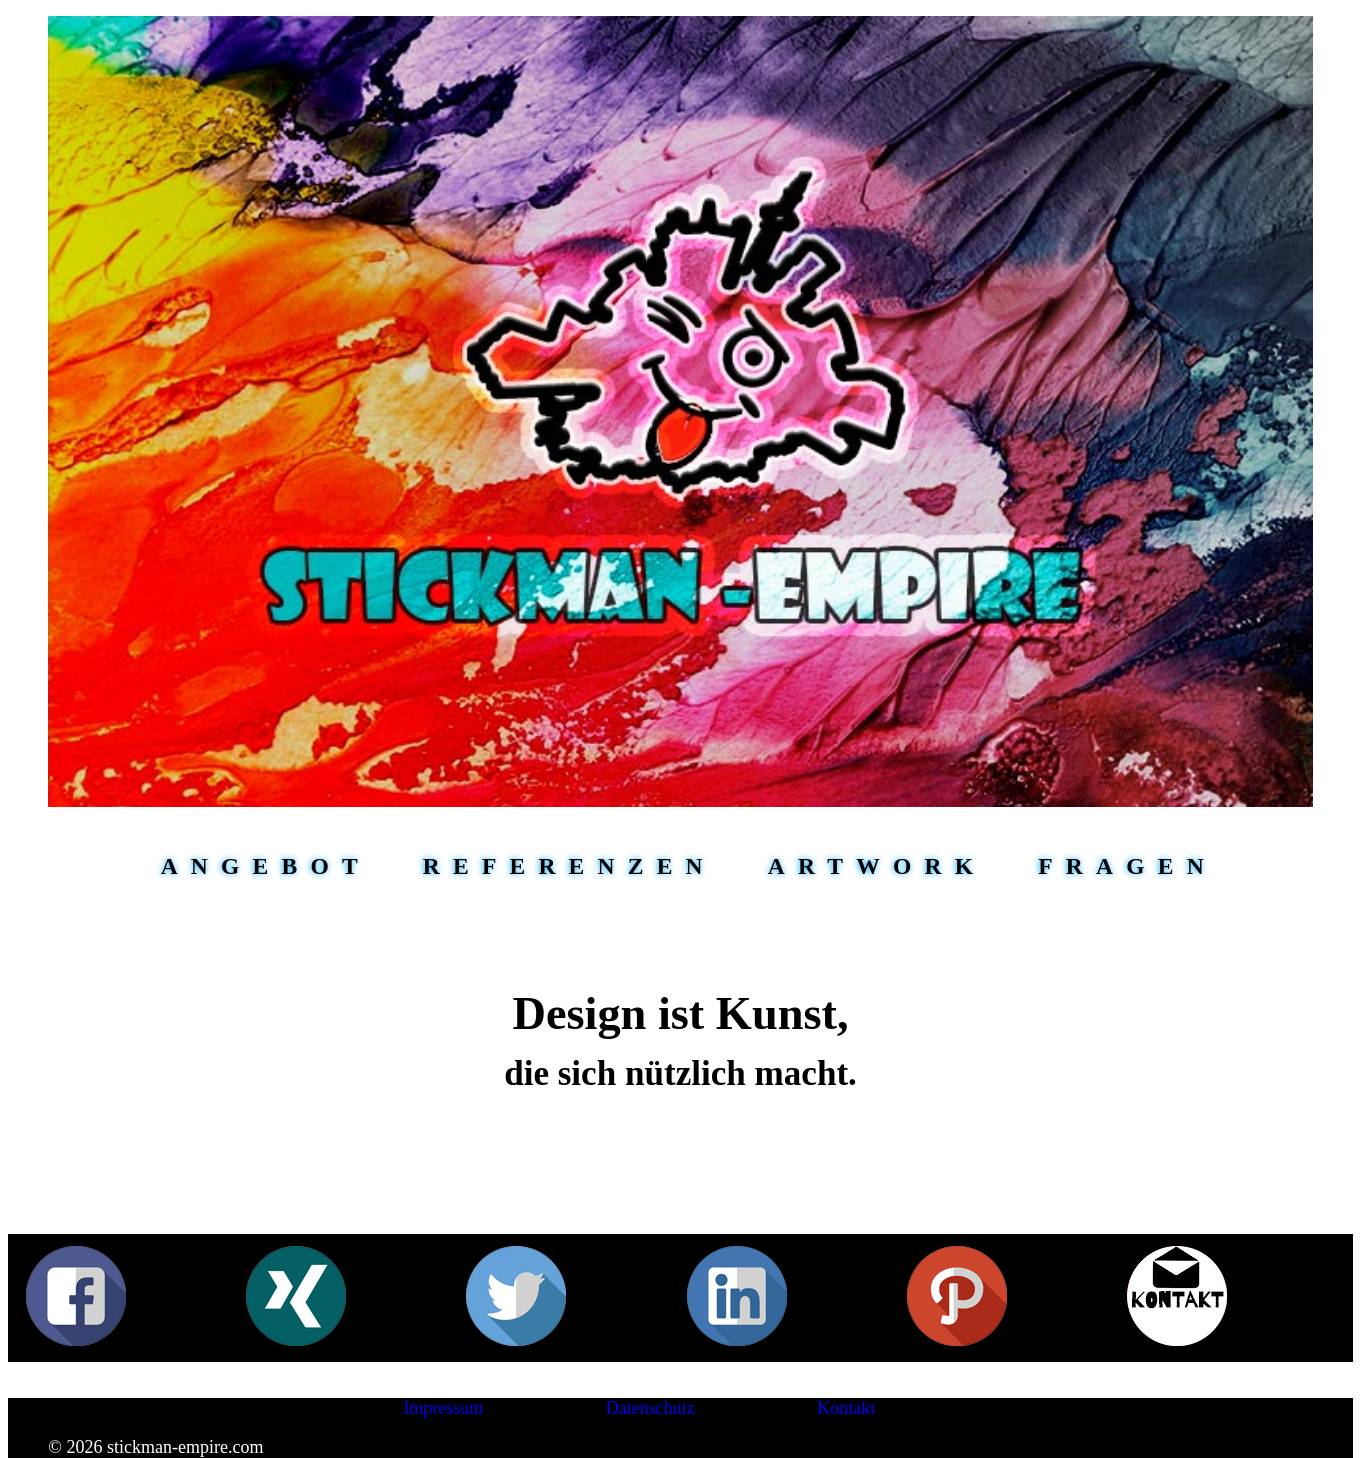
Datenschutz (650, 1408)
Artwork (877, 866)
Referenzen (569, 866)
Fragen (1127, 866)
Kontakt (846, 1408)
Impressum (443, 1408)
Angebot (266, 866)
